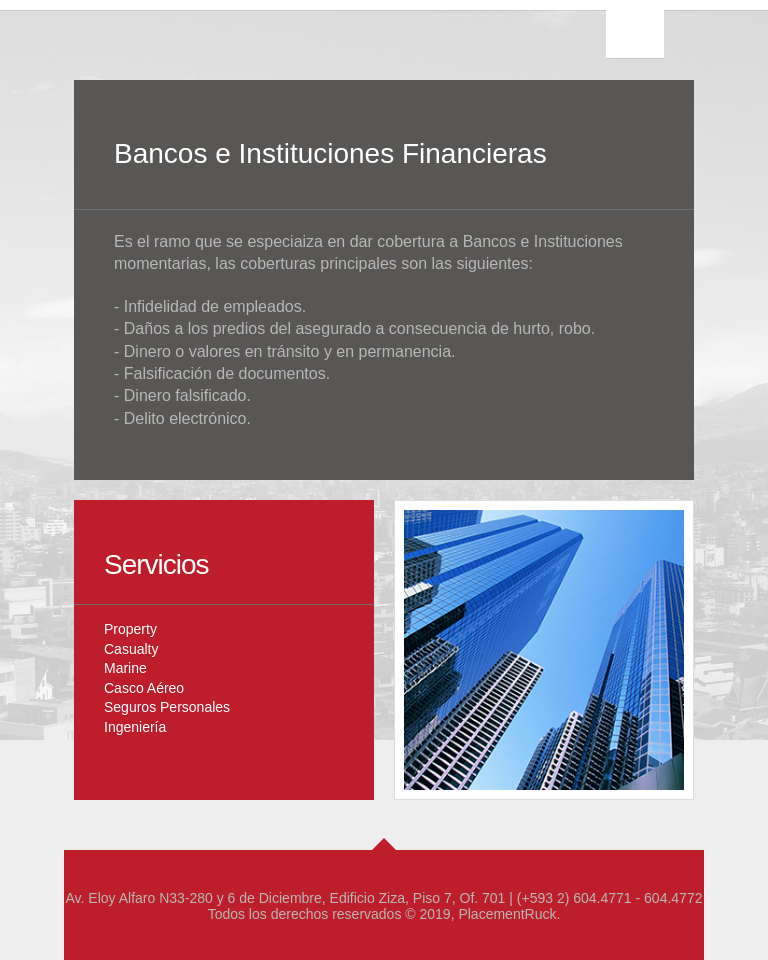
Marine (125, 668)
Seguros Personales (167, 707)
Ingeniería (135, 727)
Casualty (131, 649)
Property (130, 629)
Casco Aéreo (144, 688)
